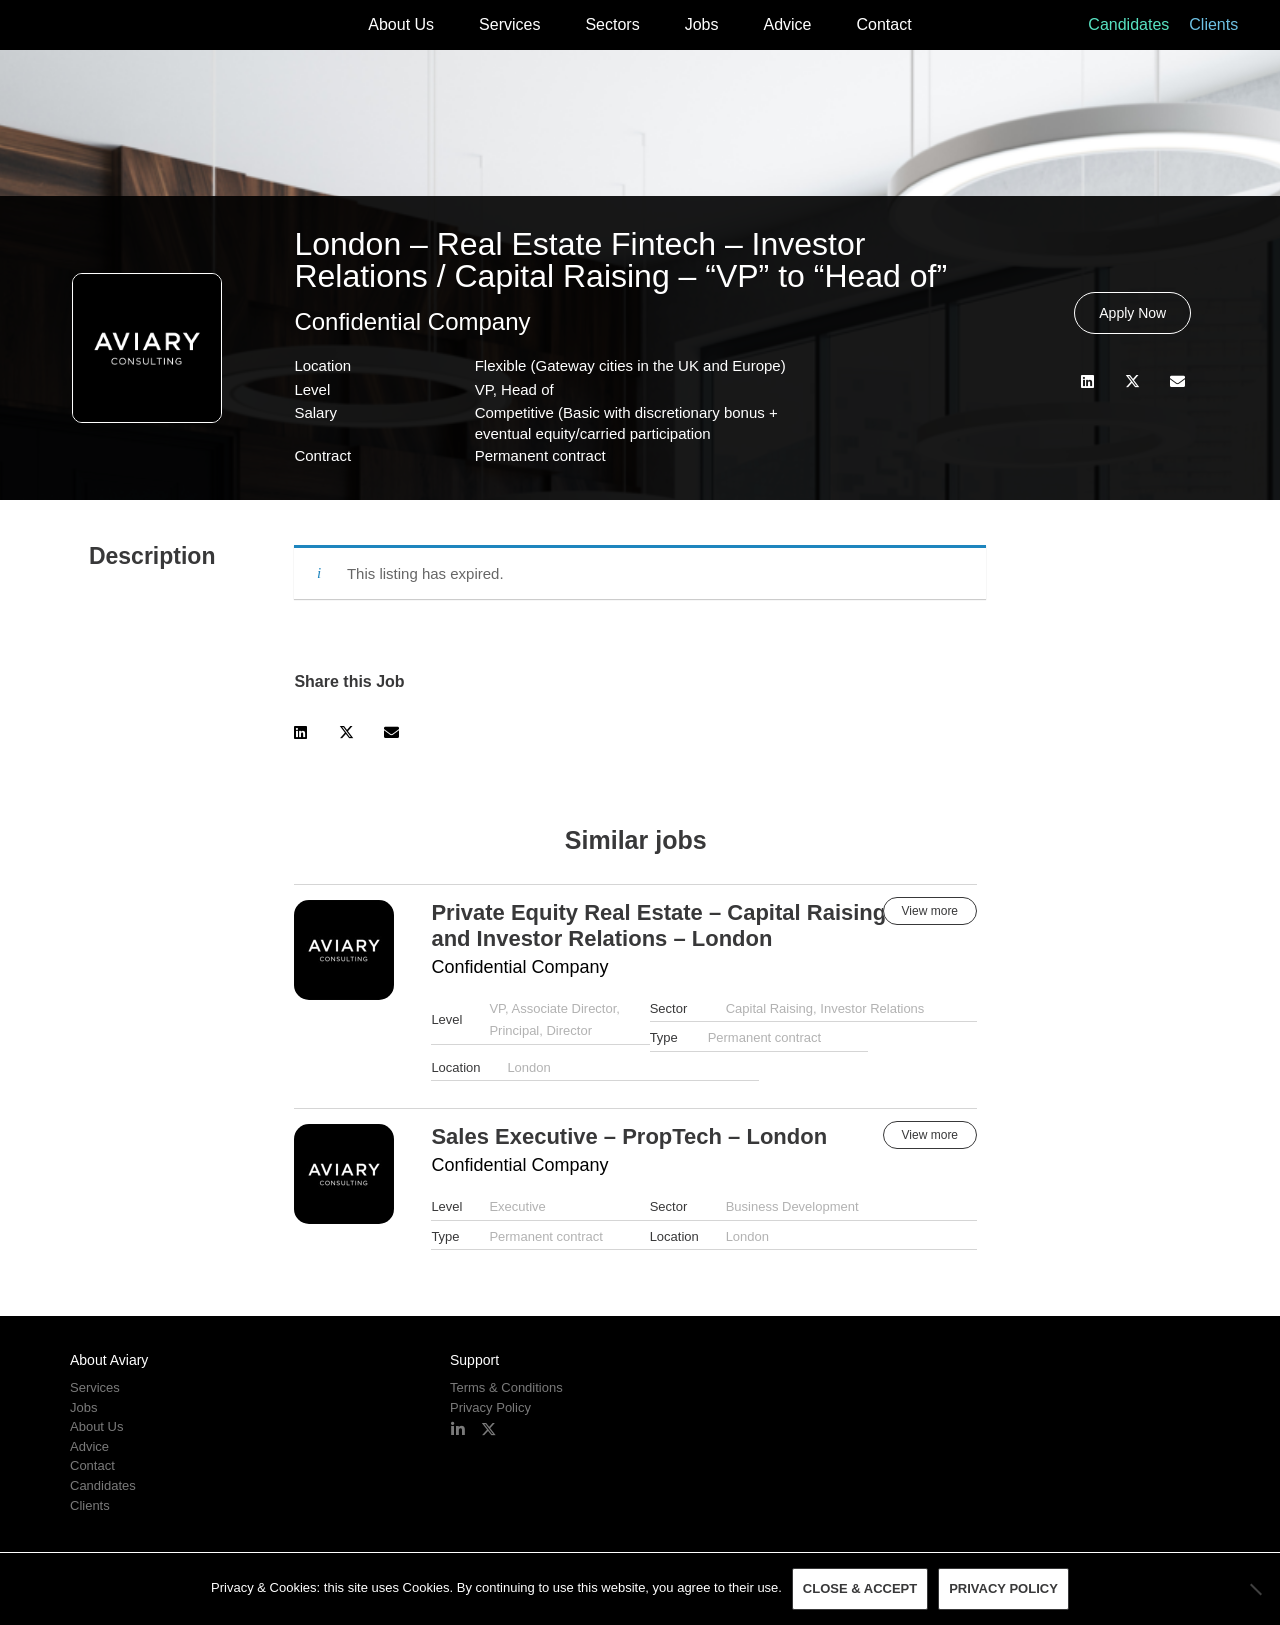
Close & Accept (860, 1589)
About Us (401, 24)
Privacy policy (1003, 1589)
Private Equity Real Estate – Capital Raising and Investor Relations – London (658, 925)
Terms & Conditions (506, 1387)
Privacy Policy (490, 1407)
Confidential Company (412, 321)
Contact (884, 24)
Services (509, 24)
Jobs (702, 24)
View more (930, 911)
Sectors (612, 24)
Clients (1213, 24)
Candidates (1128, 24)
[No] (1255, 1589)
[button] (1087, 381)
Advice (787, 24)
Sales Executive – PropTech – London (629, 1136)
